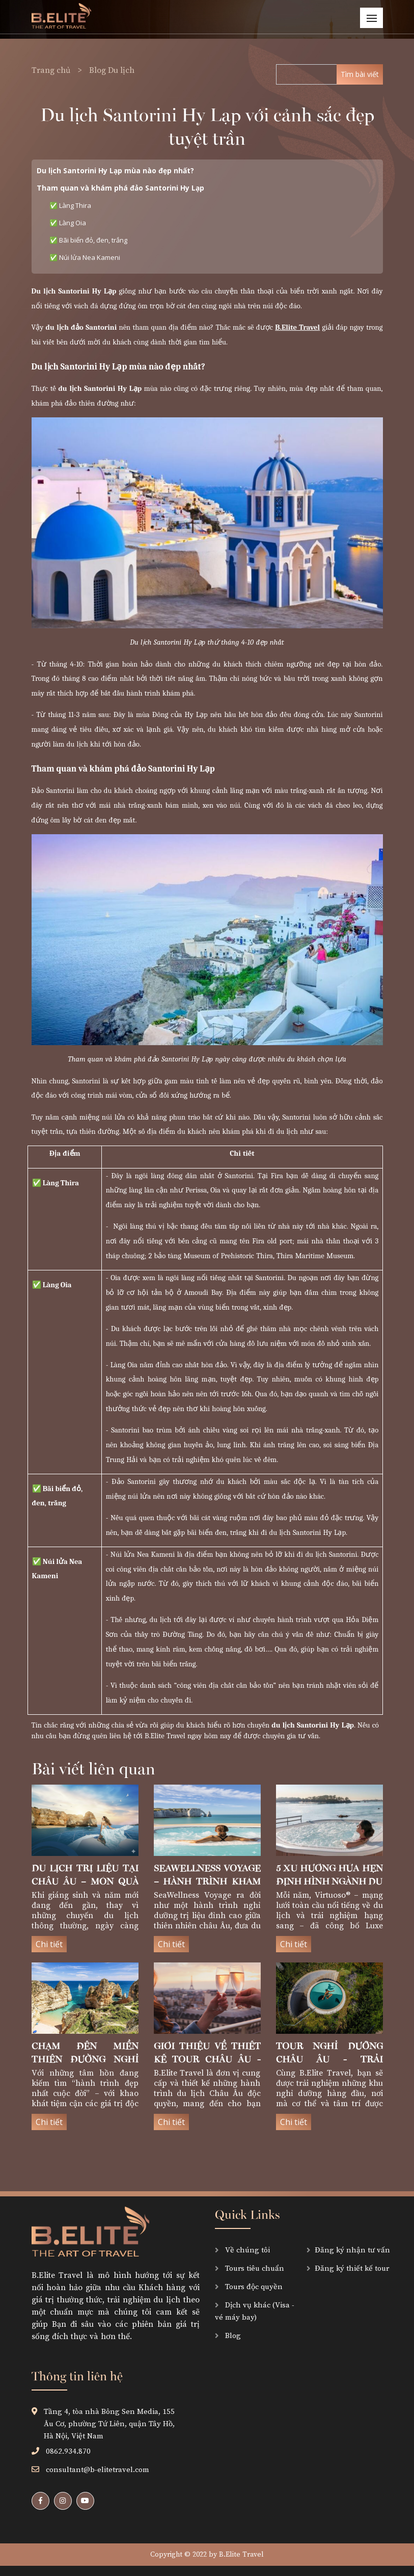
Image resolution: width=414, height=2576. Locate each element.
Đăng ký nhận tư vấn (352, 2250)
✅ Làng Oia (68, 222)
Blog (232, 2336)
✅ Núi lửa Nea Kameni (84, 257)
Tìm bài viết (360, 74)
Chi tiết (49, 1944)
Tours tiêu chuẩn (253, 2268)
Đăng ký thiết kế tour (352, 2268)
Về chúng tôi (246, 2250)
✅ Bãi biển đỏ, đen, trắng (88, 240)
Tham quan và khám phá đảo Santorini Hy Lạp (120, 188)
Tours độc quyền (253, 2287)
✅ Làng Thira (71, 205)
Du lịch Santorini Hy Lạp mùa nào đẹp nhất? (115, 170)
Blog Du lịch (111, 70)
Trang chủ (52, 70)
